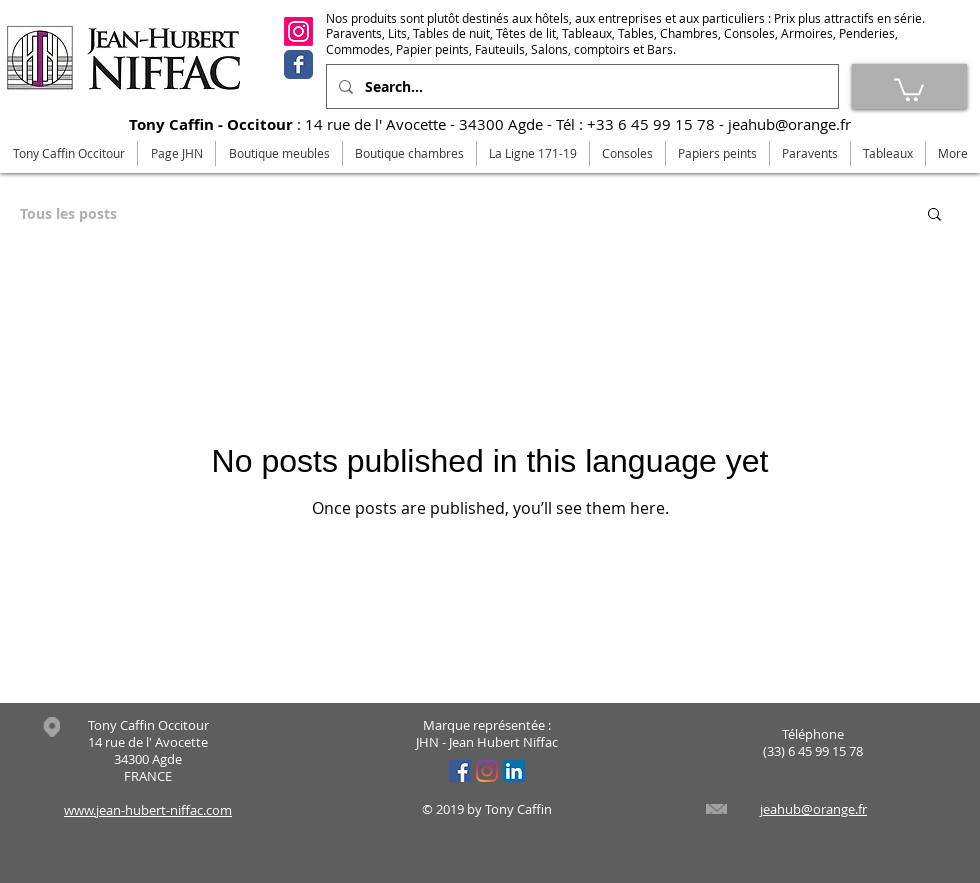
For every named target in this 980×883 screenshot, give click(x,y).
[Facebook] (298, 64)
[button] (934, 215)
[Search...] (580, 86)
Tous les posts (68, 213)
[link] (909, 88)
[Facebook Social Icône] (460, 771)
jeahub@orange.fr (789, 124)
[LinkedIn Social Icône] (514, 771)
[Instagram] (298, 31)
